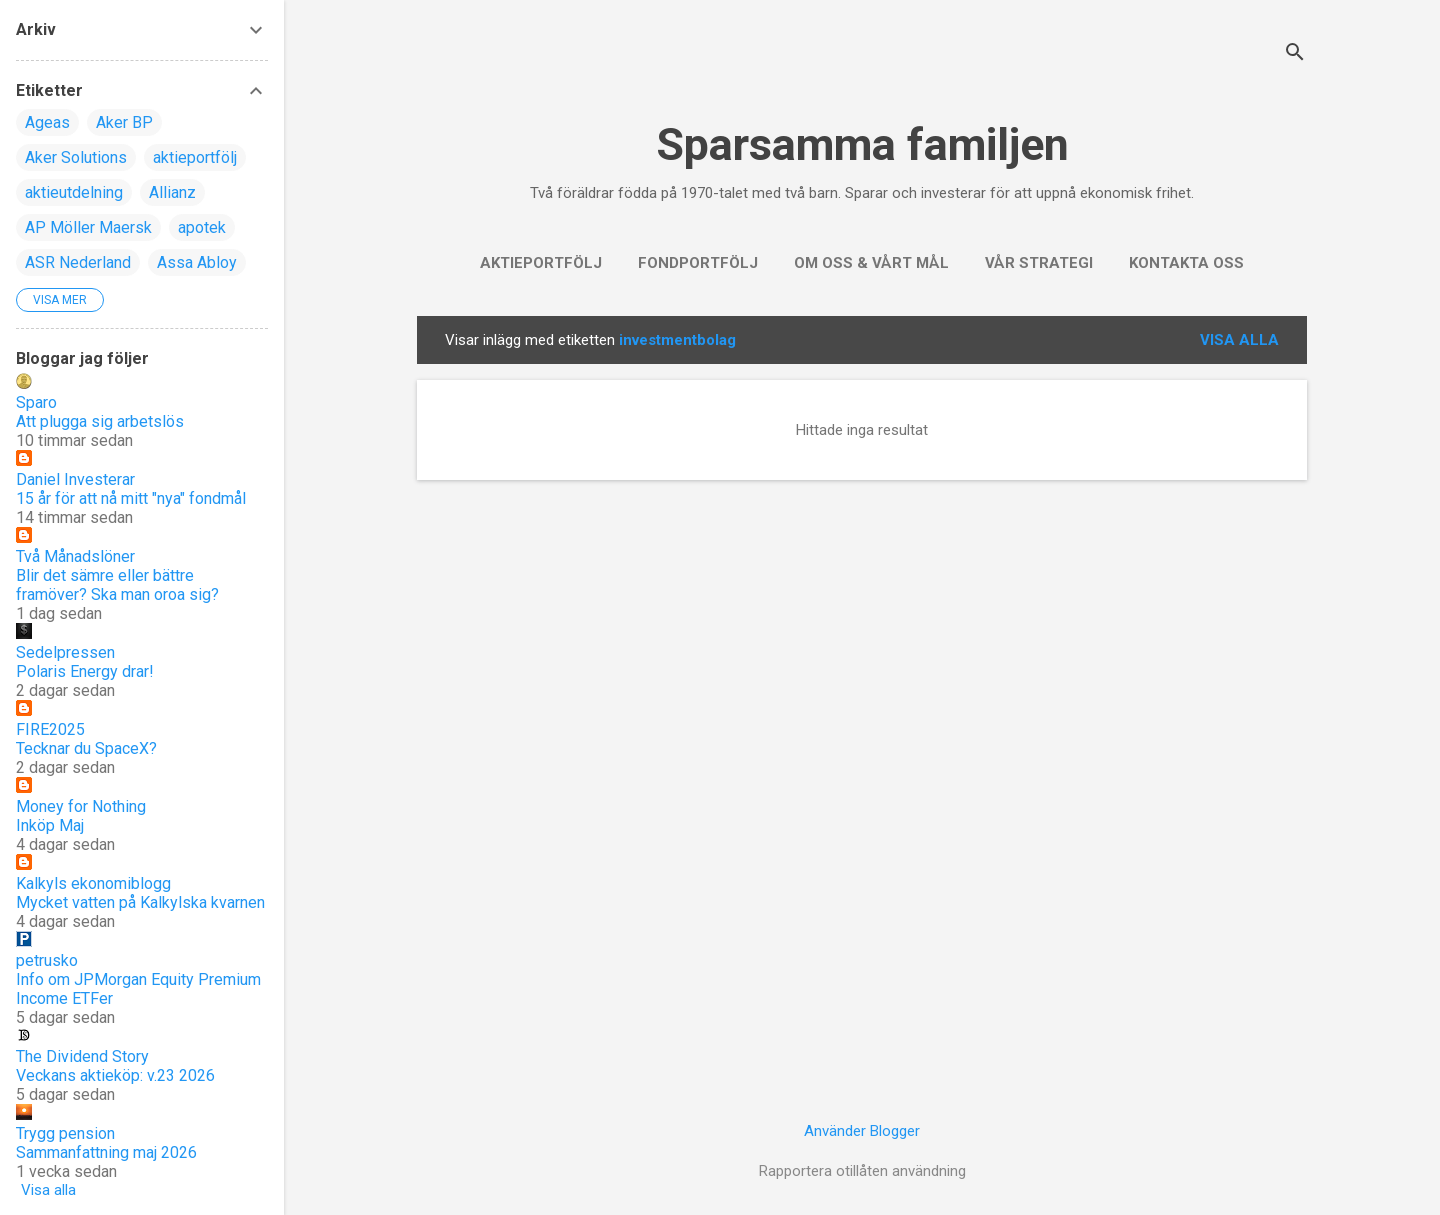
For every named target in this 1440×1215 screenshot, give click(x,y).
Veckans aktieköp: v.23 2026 (115, 1075)
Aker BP (124, 122)
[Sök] (1295, 54)
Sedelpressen (65, 652)
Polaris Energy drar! (85, 671)
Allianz (172, 192)
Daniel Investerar (75, 479)
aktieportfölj (195, 157)
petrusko (47, 960)
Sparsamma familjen (862, 144)
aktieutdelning (74, 192)
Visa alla (1239, 340)
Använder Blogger (862, 1131)
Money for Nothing (81, 806)
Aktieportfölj (541, 263)
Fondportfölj (698, 263)
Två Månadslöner (75, 556)
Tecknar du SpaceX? (86, 748)
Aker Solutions (76, 157)
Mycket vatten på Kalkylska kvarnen (140, 902)
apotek (202, 227)
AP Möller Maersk (88, 227)
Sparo (36, 402)
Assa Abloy (197, 262)
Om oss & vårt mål (871, 263)
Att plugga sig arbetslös (100, 421)
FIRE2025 (50, 729)
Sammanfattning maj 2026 (106, 1152)
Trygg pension (65, 1133)
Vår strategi (1039, 263)
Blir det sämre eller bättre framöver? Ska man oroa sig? (117, 585)
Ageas (47, 122)
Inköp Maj (50, 825)
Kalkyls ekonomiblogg (93, 883)
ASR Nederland (78, 262)
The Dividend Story (82, 1056)
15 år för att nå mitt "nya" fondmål (131, 498)
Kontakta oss (1186, 263)
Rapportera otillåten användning (862, 1171)
